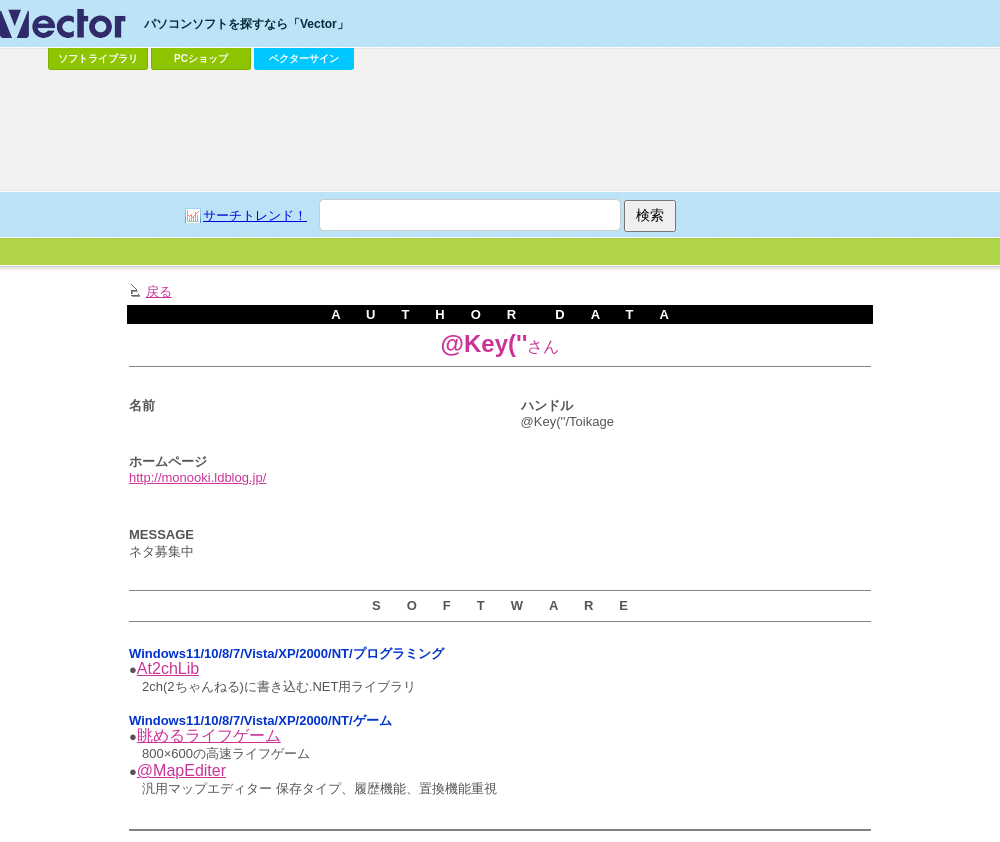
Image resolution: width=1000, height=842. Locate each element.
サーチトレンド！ (255, 215)
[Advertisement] (500, 131)
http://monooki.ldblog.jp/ (197, 477)
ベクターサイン (304, 58)
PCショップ (201, 58)
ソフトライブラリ (98, 58)
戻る (159, 291)
